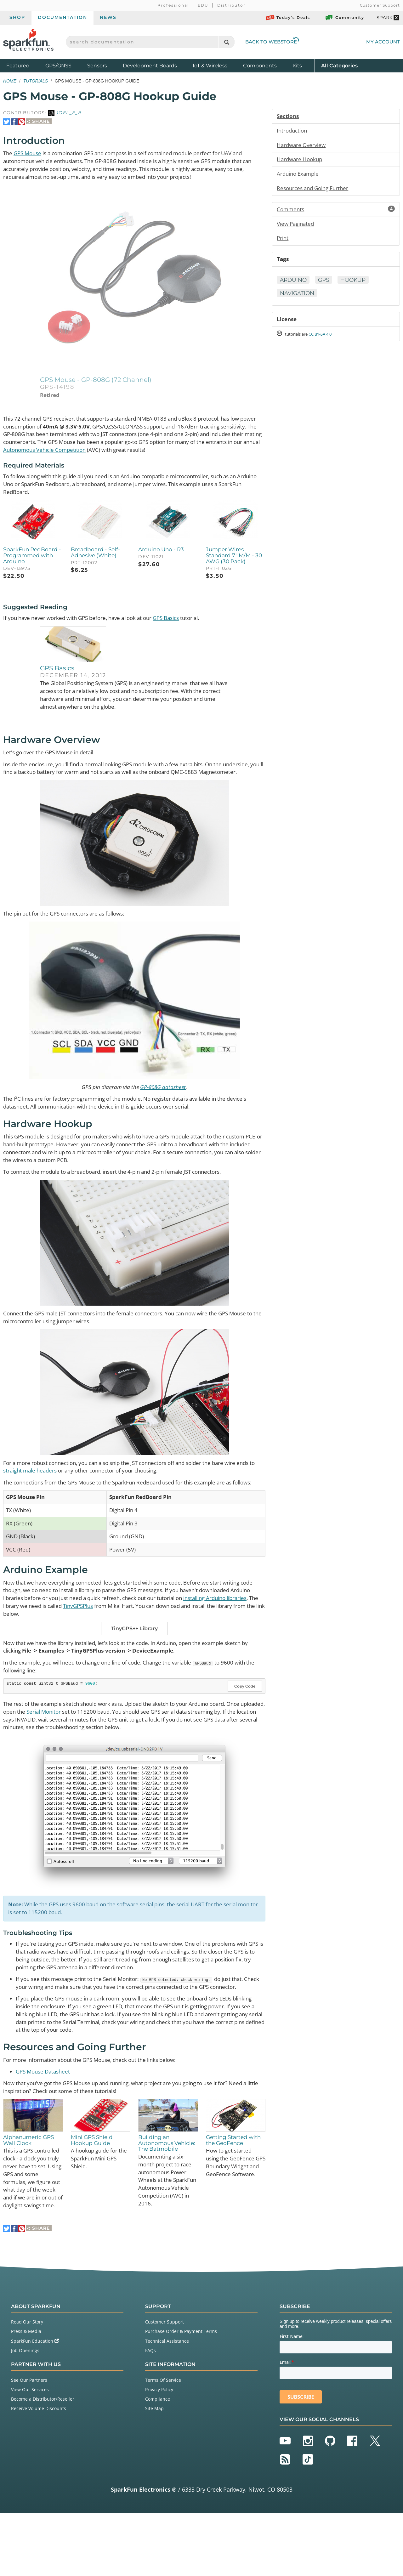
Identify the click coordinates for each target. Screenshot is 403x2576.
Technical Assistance (167, 2404)
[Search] (227, 42)
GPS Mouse (29, 153)
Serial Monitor (75, 1748)
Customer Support (380, 5)
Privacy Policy (159, 2452)
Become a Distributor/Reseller (42, 2462)
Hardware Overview (303, 146)
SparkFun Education (35, 2404)
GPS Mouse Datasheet (45, 2122)
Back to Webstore (272, 42)
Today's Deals (288, 17)
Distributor (231, 5)
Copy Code (244, 1722)
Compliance (157, 2462)
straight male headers (53, 1492)
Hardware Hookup (301, 160)
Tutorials (35, 80)
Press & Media (26, 2394)
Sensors (97, 66)
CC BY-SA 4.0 (325, 339)
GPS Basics (180, 624)
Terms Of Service (163, 2443)
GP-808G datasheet (164, 1105)
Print (283, 241)
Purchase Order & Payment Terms (181, 2394)
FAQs (150, 2413)
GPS (326, 283)
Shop (17, 17)
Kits (297, 66)
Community (344, 17)
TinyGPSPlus (144, 1639)
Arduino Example (299, 175)
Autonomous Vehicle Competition (142, 453)
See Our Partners (29, 2443)
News (108, 17)
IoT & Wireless (210, 66)
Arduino (294, 283)
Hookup (357, 283)
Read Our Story (27, 2385)
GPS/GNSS (58, 66)
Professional (173, 5)
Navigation (298, 297)
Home (9, 80)
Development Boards (150, 66)
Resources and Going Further (315, 190)
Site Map (154, 2472)
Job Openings (25, 2413)
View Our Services (30, 2452)
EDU (203, 5)
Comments (336, 211)
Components (260, 66)
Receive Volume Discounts (38, 2472)
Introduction (293, 131)
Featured (24, 65)
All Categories (339, 65)
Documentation (62, 17)
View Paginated (297, 226)
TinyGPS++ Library (134, 1663)
